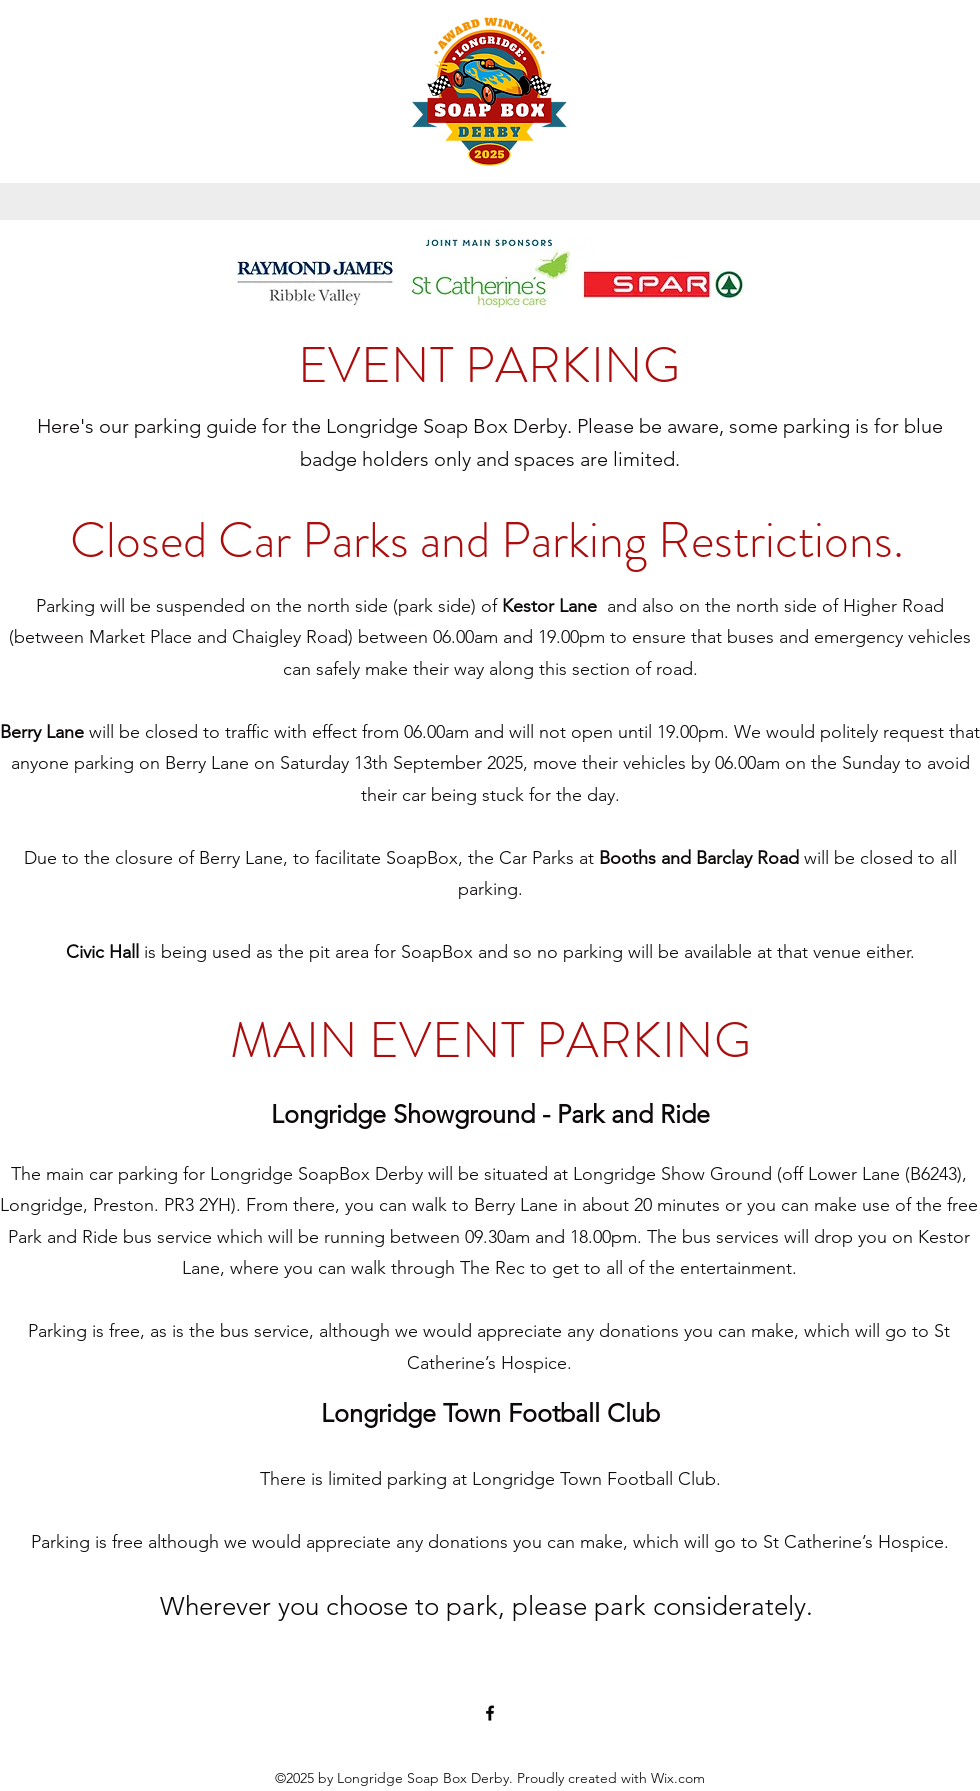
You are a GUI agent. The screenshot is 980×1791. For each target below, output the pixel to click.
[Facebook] (490, 1713)
